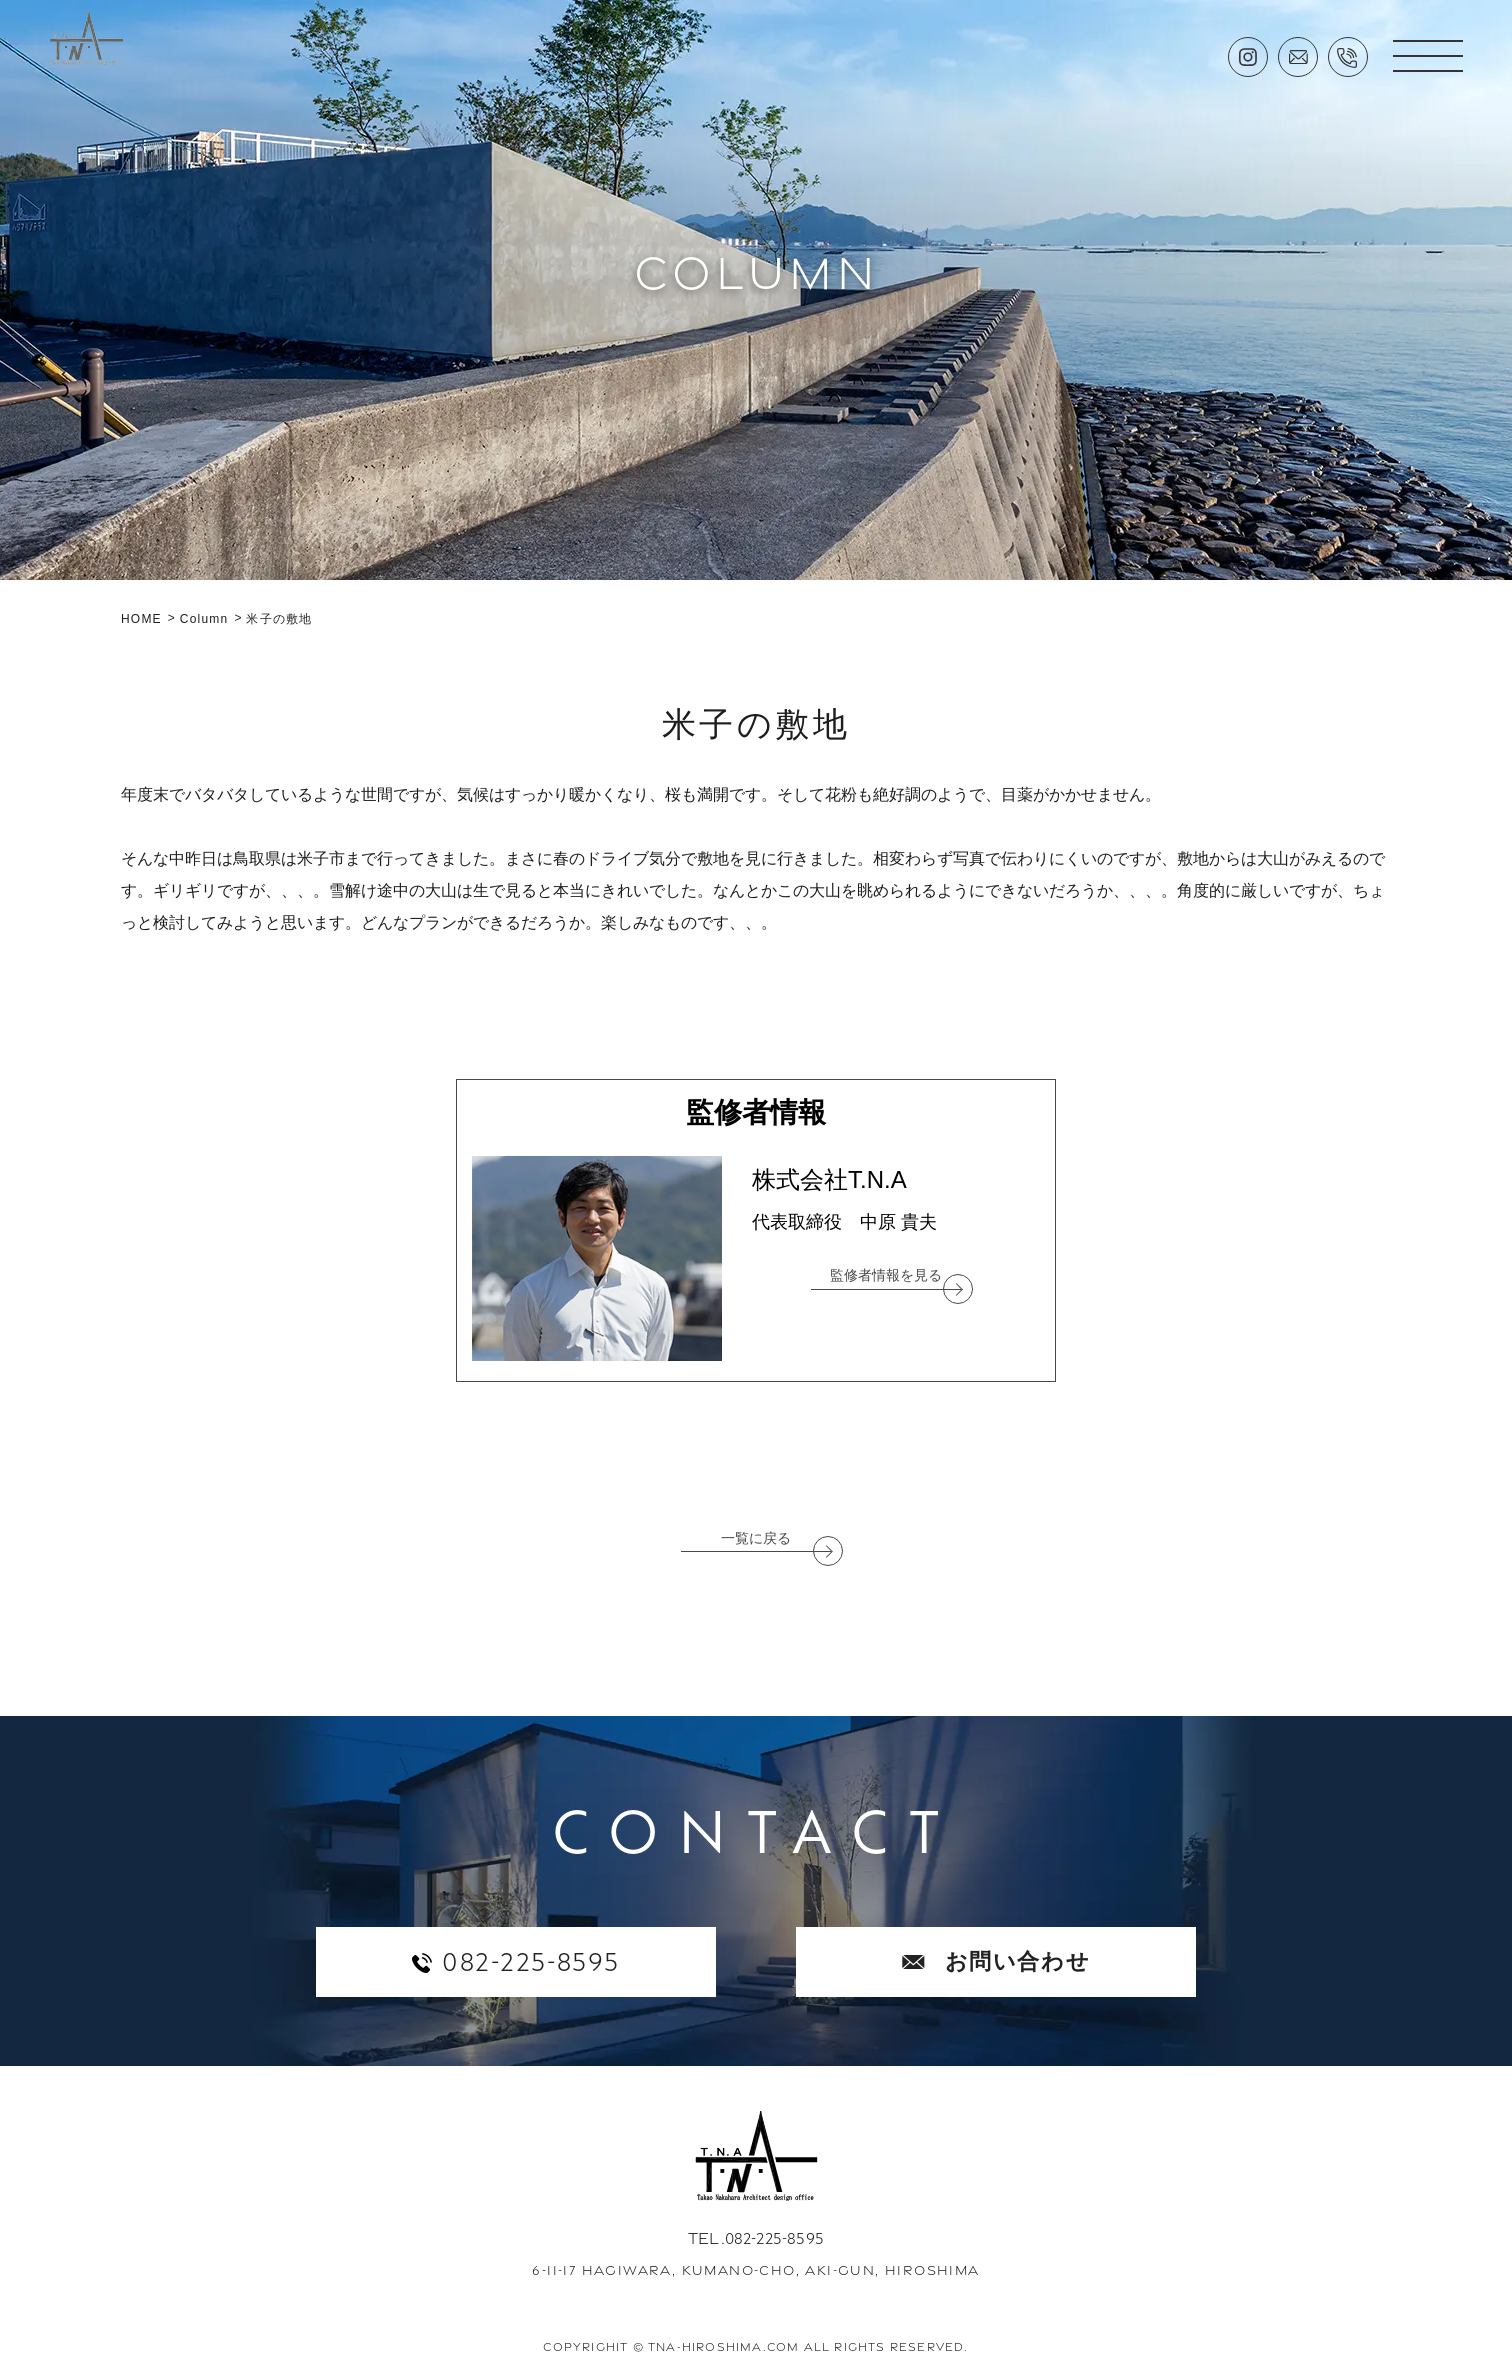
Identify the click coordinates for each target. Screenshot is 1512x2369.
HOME (141, 619)
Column (204, 619)
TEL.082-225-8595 (756, 2238)
